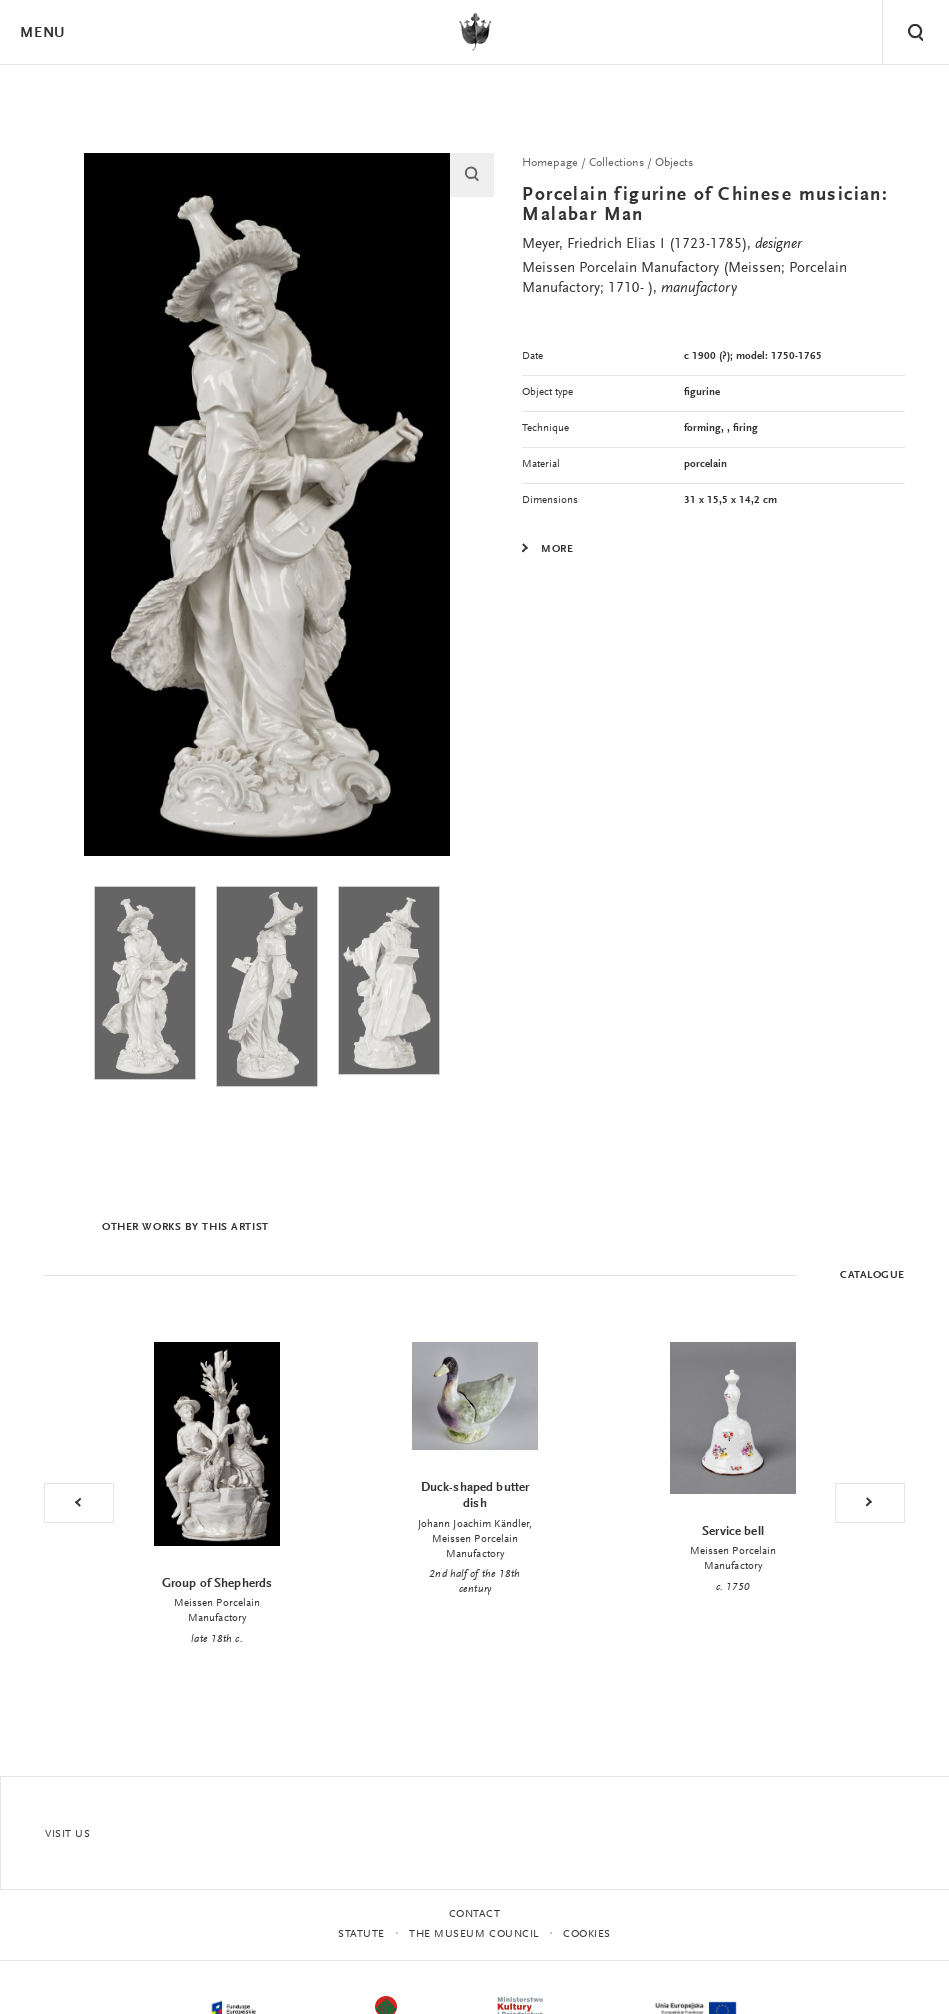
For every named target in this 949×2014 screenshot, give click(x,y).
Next (870, 1503)
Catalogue (872, 1275)
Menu (42, 33)
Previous (79, 1503)
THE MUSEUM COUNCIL (474, 1934)
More (557, 550)
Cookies (587, 1934)
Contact (475, 1914)
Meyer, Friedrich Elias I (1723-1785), (662, 244)
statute (361, 1934)
